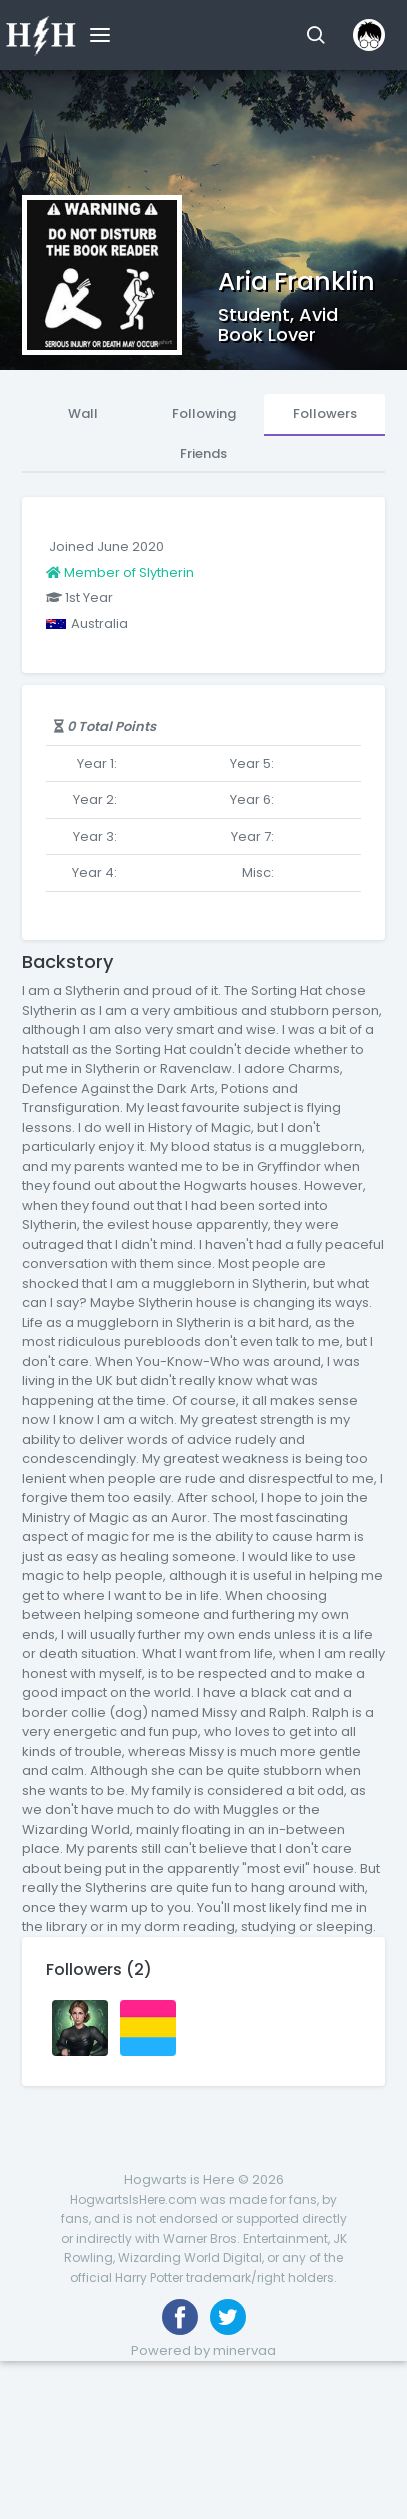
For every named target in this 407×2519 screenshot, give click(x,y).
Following (204, 413)
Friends (203, 453)
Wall (83, 413)
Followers (325, 413)
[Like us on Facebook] (180, 2317)
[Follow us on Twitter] (228, 2317)
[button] (315, 35)
